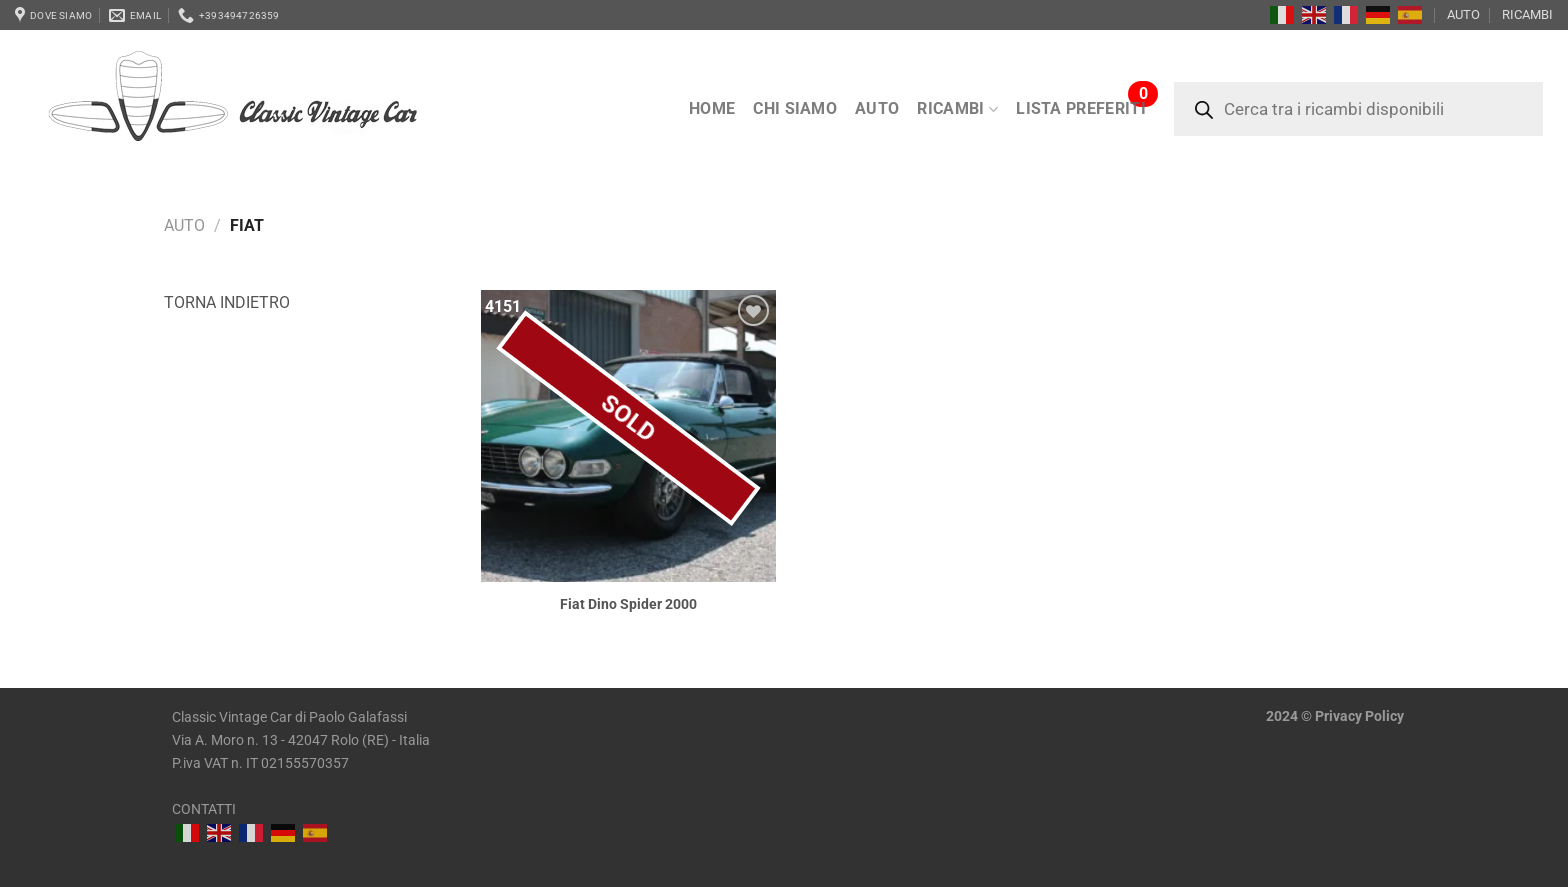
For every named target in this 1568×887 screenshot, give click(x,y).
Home (712, 108)
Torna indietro (227, 302)
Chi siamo (795, 108)
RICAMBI (1527, 14)
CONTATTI (204, 809)
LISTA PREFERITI (1081, 108)
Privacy (1338, 716)
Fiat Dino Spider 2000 (628, 604)
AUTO (1463, 14)
